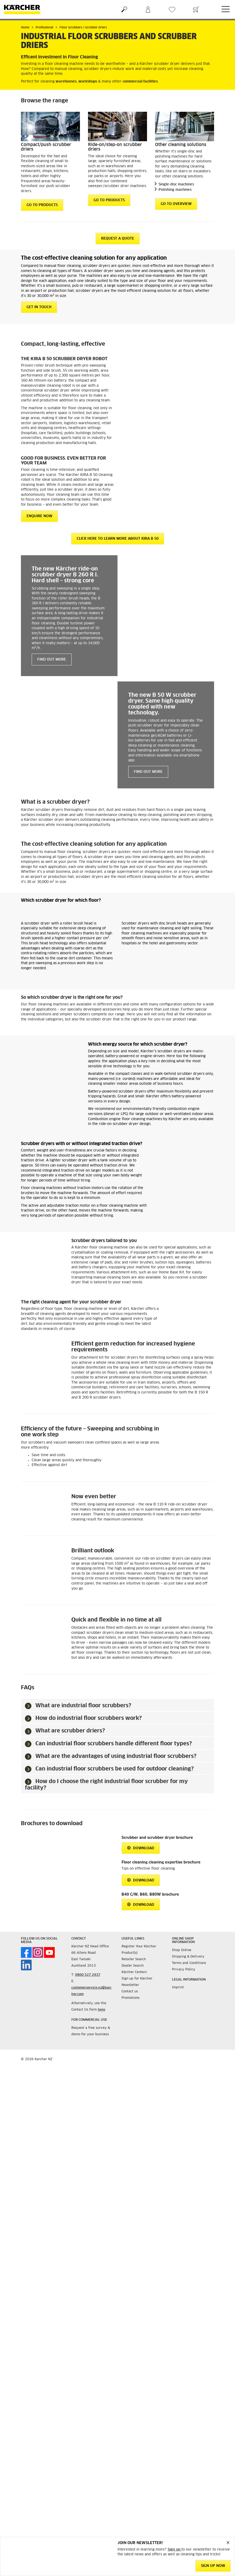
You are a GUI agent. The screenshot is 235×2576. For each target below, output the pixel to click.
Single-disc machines (176, 184)
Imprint (178, 1987)
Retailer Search (134, 1959)
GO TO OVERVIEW (176, 204)
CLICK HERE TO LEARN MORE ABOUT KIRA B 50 (118, 538)
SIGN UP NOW (213, 2566)
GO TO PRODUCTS (42, 205)
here (101, 2009)
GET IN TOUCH (39, 307)
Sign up (174, 2549)
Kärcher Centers (134, 1972)
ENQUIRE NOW (39, 516)
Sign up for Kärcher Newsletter (137, 1982)
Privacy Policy (183, 1969)
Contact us (130, 1991)
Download (140, 1848)
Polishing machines (175, 190)
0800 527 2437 (87, 1975)
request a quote (117, 238)
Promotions (130, 1998)
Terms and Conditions (189, 1963)
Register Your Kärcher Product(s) (139, 1950)
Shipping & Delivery (188, 1956)
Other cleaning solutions (180, 145)
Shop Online (181, 1950)
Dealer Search (133, 1965)
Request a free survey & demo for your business (90, 2031)
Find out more (51, 659)
